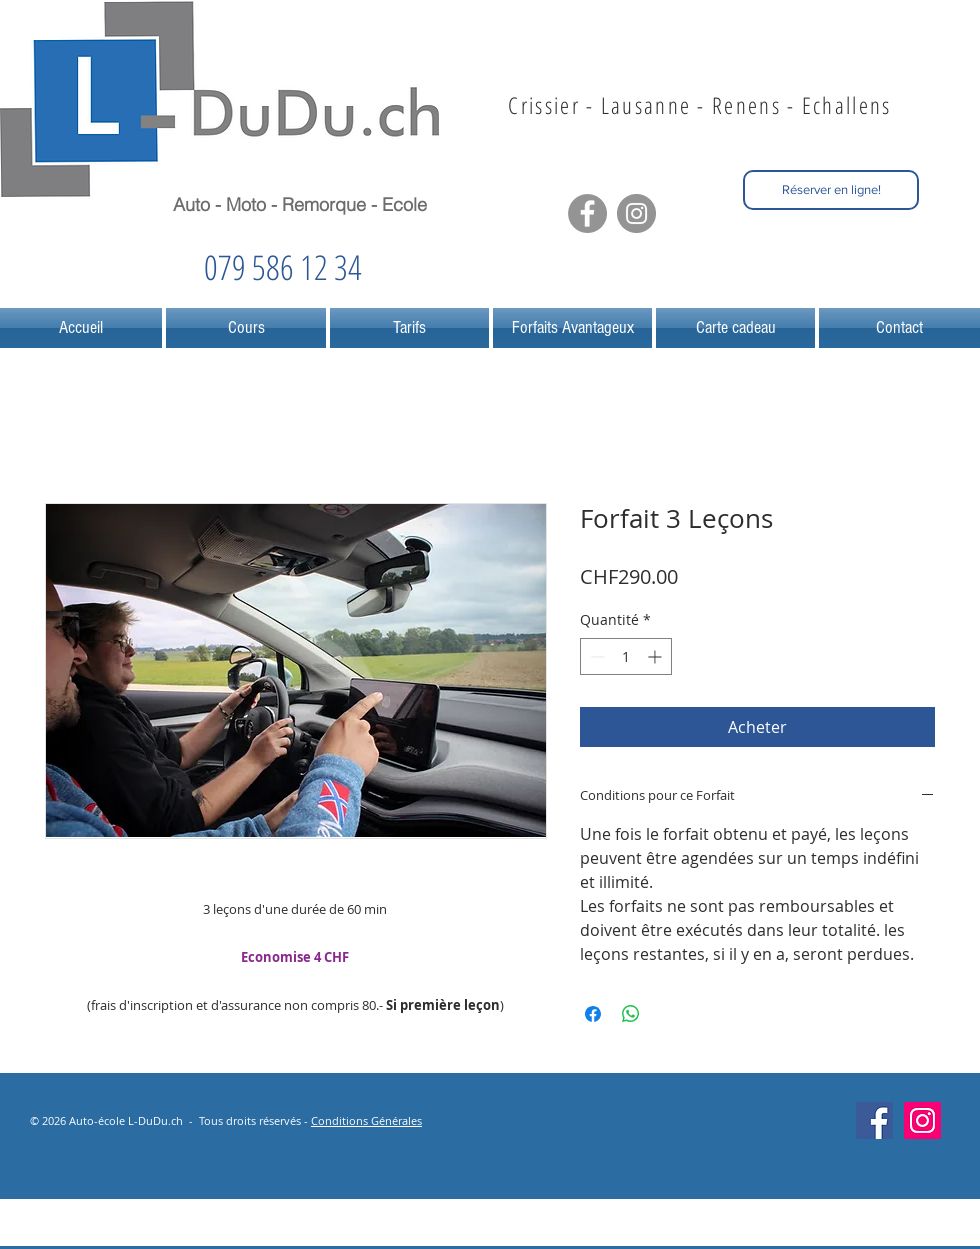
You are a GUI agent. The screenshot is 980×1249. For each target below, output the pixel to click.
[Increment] (656, 656)
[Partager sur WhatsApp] (631, 1014)
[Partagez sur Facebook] (593, 1014)
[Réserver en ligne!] (831, 190)
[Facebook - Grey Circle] (587, 213)
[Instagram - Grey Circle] (636, 213)
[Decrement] (595, 656)
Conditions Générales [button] (366, 1120)
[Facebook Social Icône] (874, 1120)
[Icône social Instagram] (922, 1120)
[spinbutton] (626, 656)
